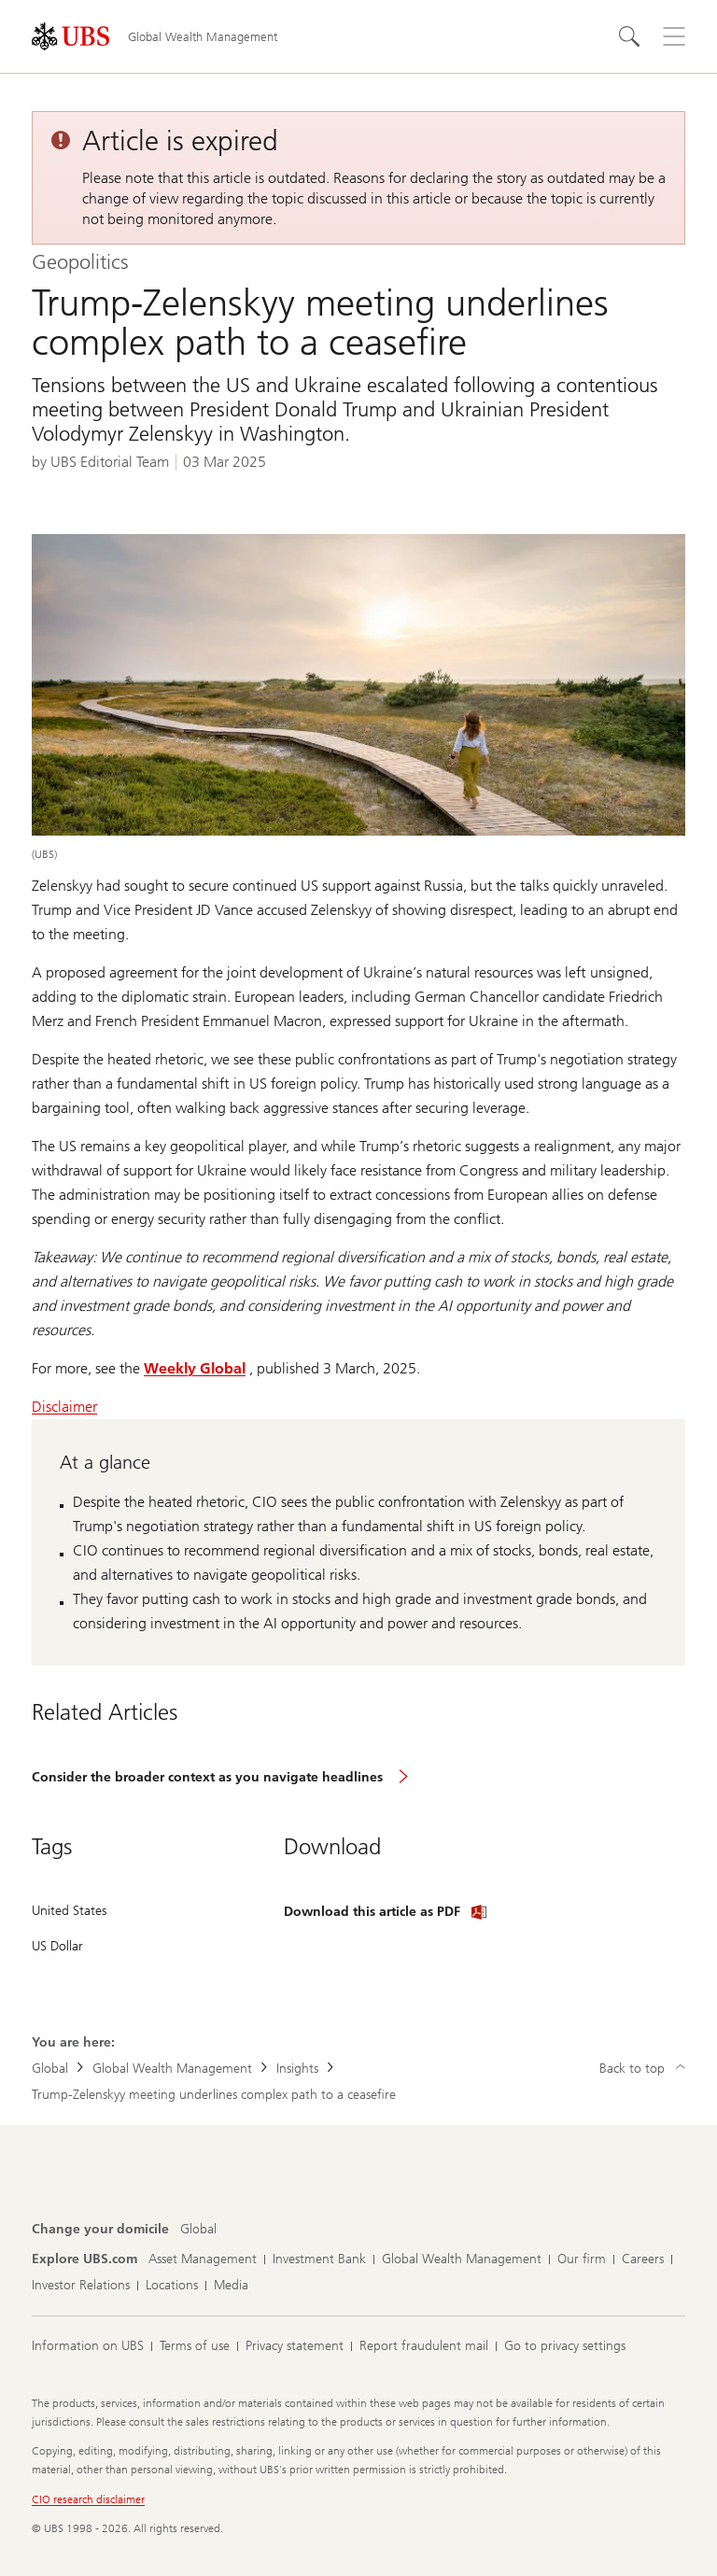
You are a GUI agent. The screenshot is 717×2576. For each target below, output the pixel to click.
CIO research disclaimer (88, 2499)
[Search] (629, 36)
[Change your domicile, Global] (198, 2229)
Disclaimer (64, 1406)
